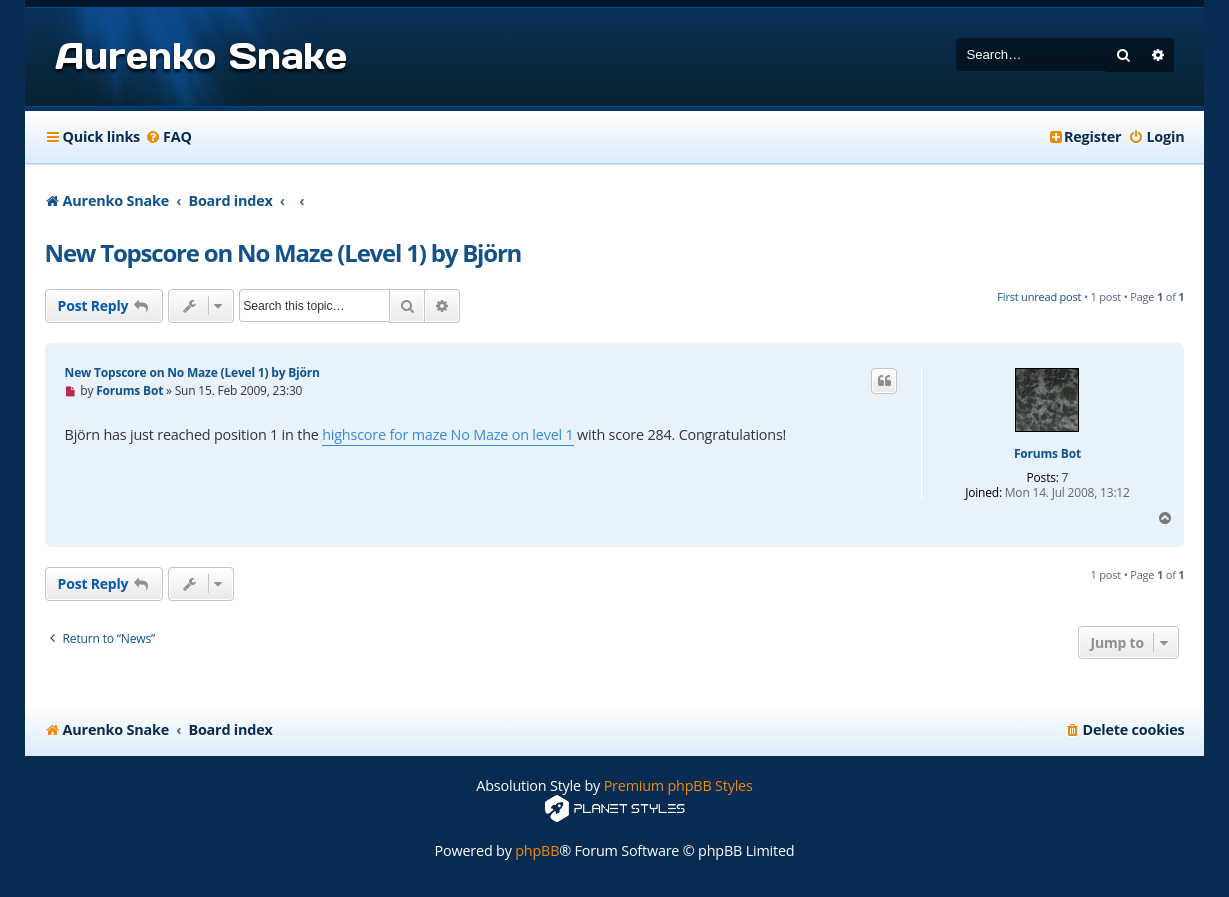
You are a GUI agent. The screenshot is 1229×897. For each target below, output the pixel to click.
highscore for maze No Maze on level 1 (447, 434)
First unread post (1039, 296)
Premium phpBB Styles (678, 785)
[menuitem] (168, 137)
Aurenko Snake (201, 56)
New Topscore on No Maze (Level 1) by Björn (283, 252)
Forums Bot (1047, 454)
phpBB (537, 850)
